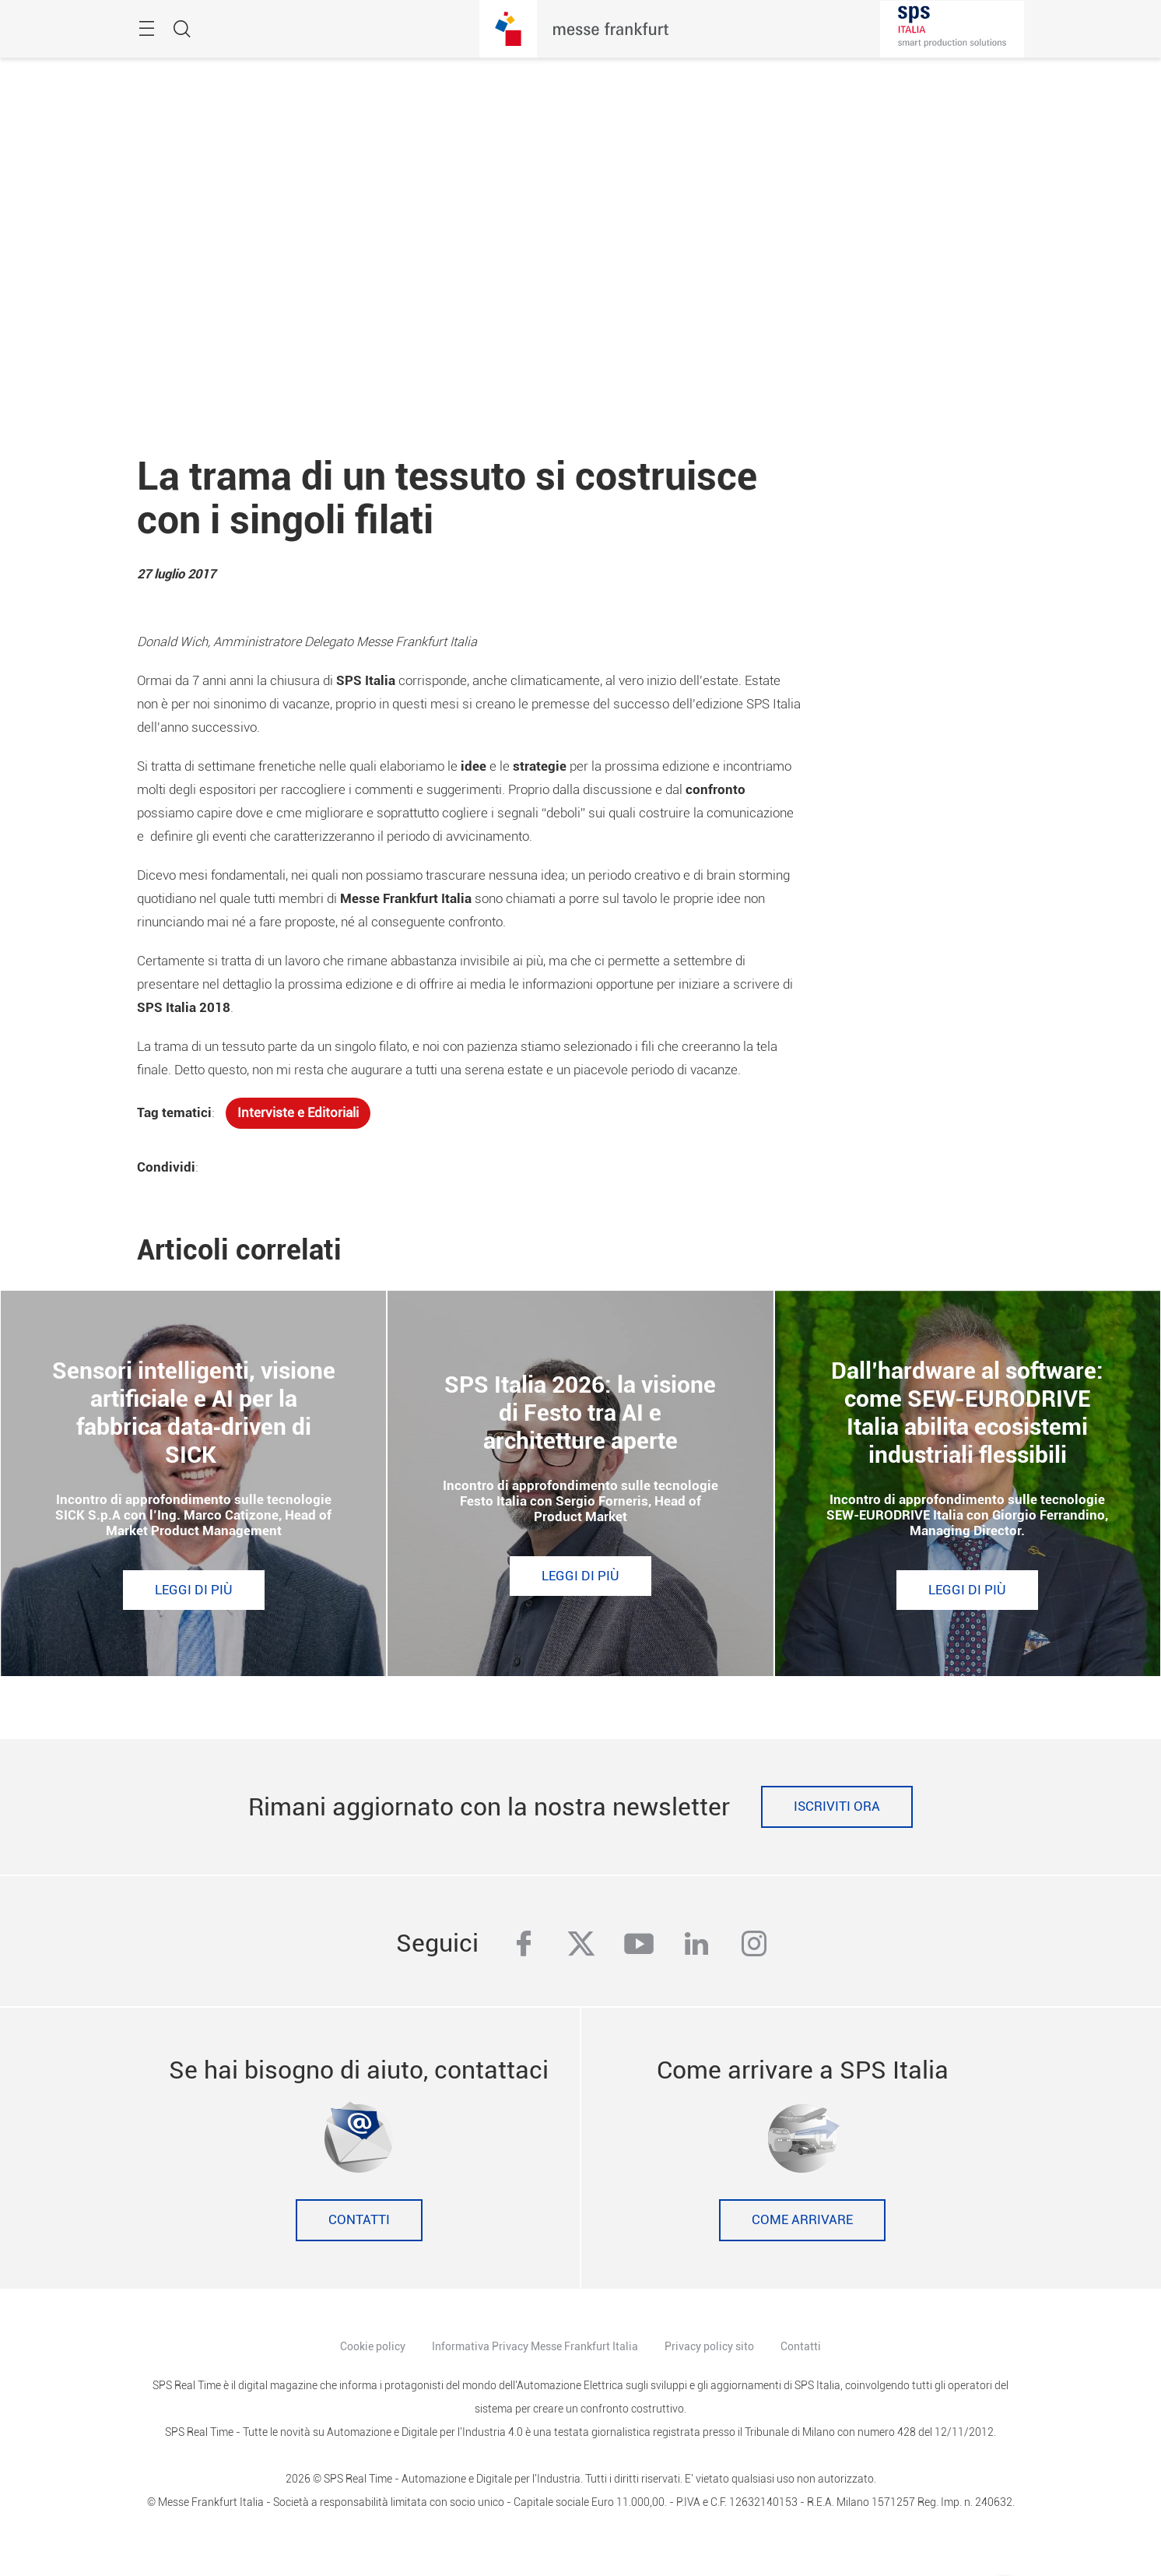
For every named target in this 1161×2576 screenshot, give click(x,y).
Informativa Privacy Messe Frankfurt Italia (535, 2346)
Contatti (359, 2219)
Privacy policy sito (709, 2346)
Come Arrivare (802, 2219)
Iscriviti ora (837, 1806)
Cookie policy (372, 2346)
